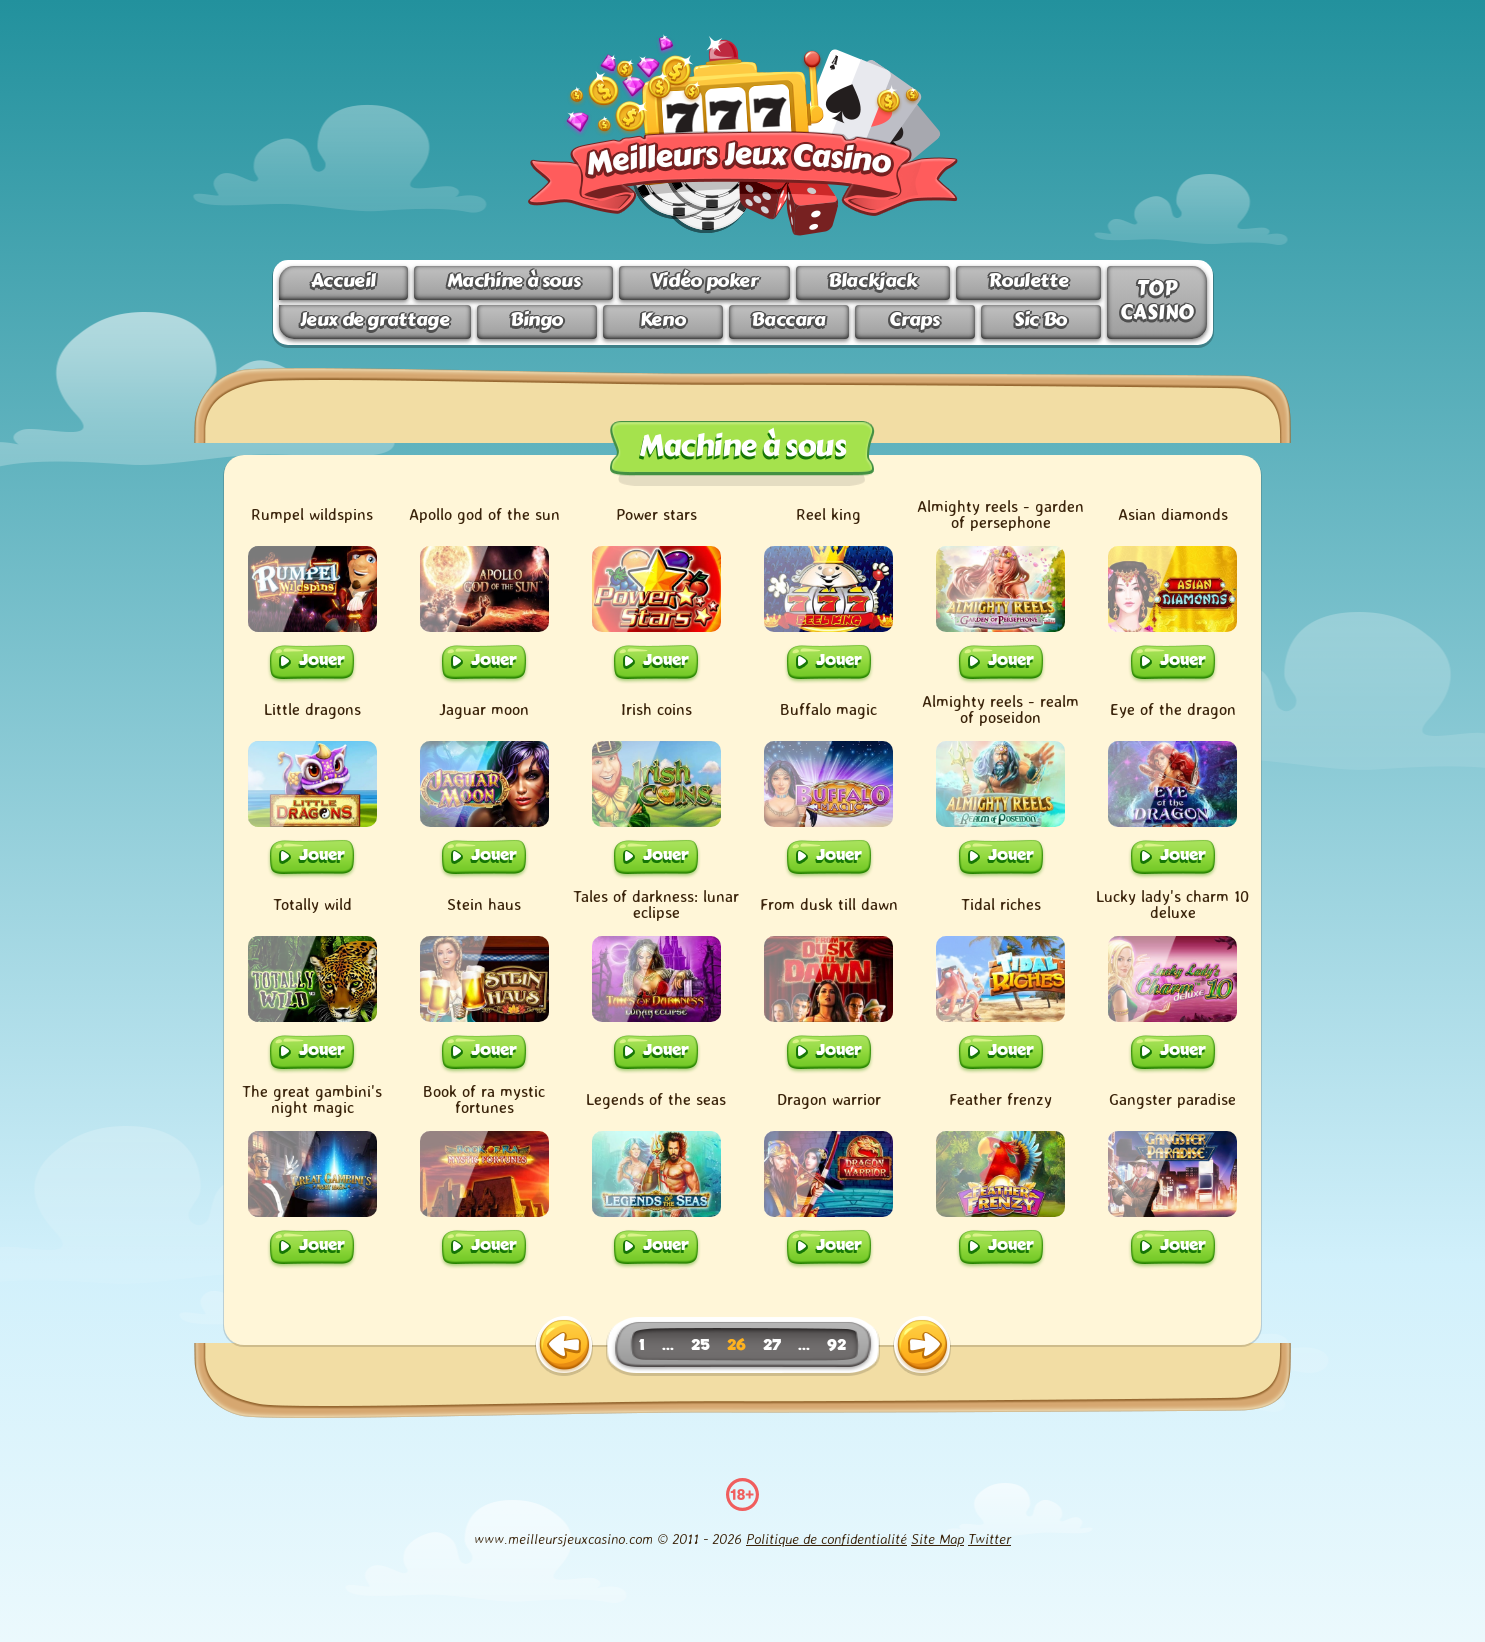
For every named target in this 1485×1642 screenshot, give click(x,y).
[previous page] (564, 1346)
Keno (662, 319)
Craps (914, 319)
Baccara (788, 319)
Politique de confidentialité (826, 1538)
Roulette (1028, 280)
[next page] (922, 1346)
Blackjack (873, 280)
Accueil (343, 280)
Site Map (937, 1538)
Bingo (536, 319)
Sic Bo (1040, 319)
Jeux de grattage (375, 319)
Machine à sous (514, 280)
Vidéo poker (704, 280)
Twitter (989, 1538)
